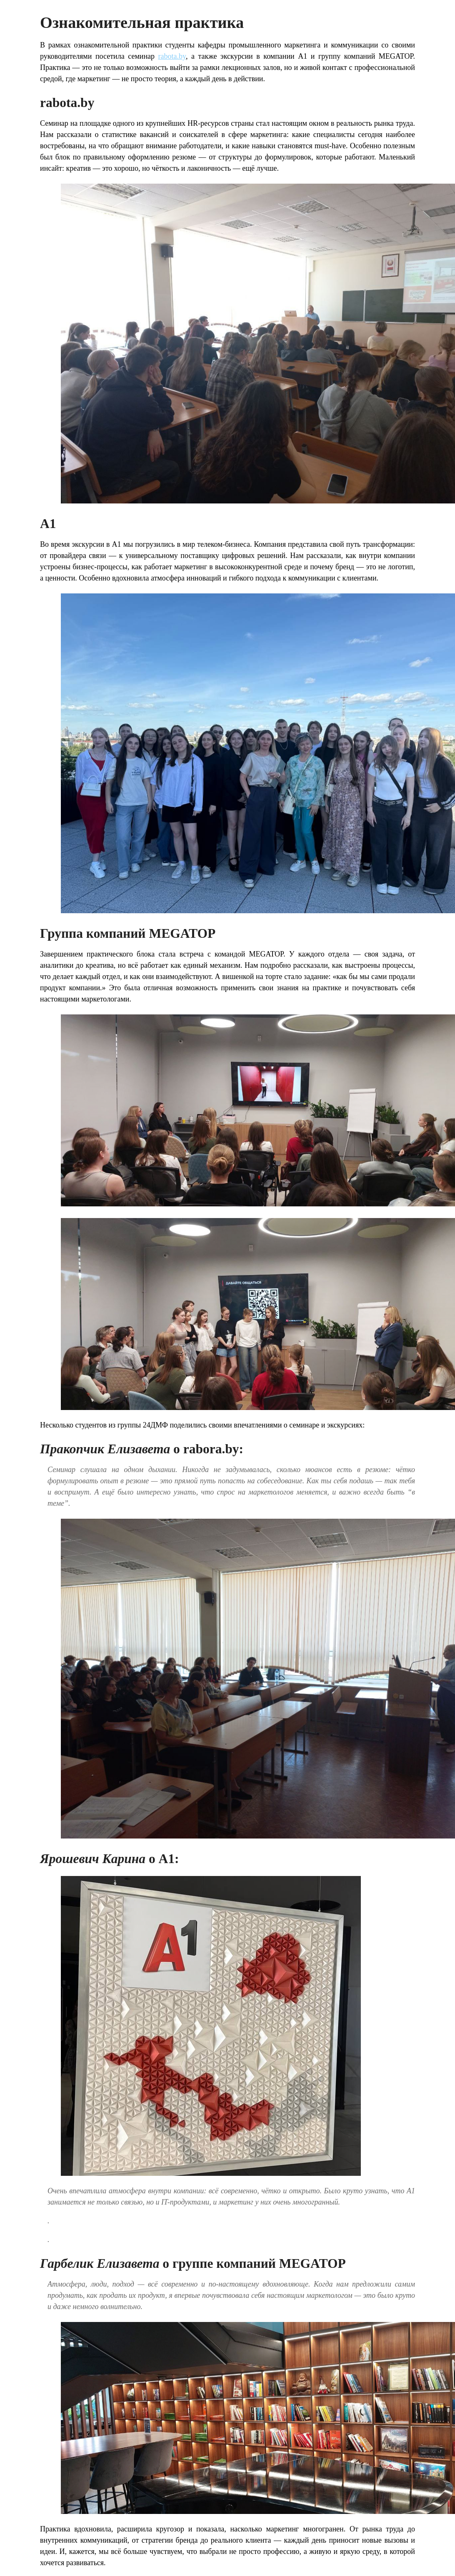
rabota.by (172, 56)
